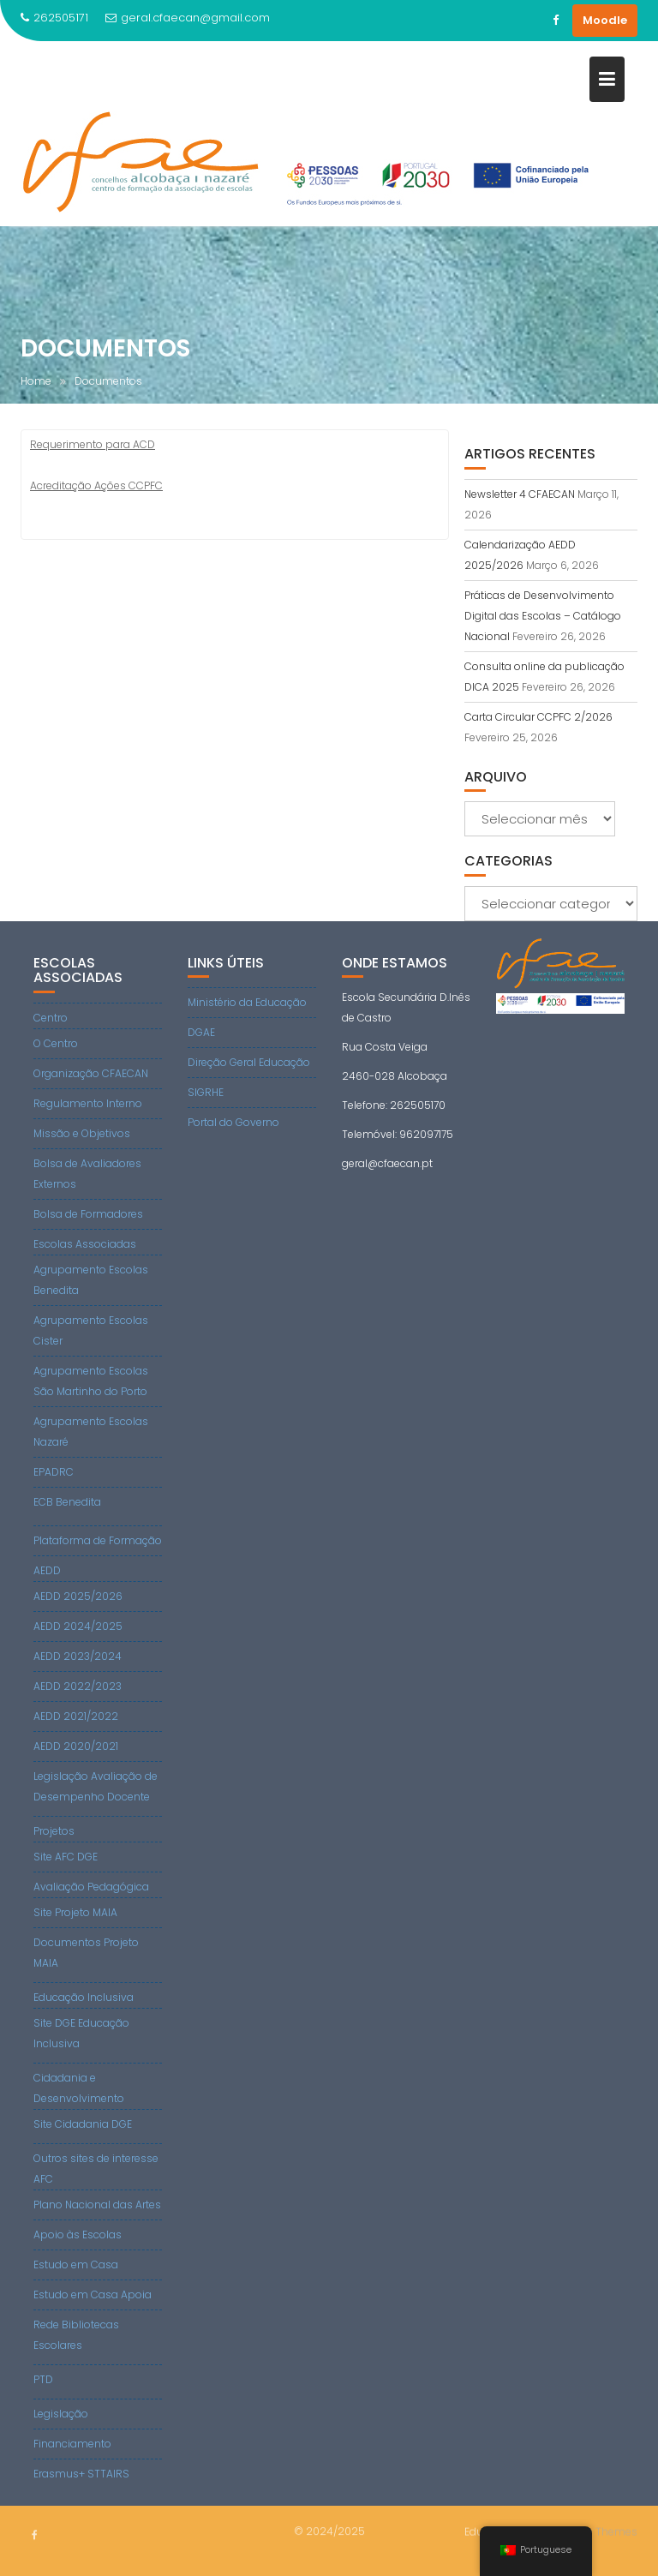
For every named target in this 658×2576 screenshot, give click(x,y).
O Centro (55, 1043)
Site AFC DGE (65, 1856)
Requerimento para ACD (92, 444)
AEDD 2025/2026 (78, 1596)
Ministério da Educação (247, 1002)
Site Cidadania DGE (82, 2124)
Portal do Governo (233, 1122)
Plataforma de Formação (97, 1540)
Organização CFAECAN (90, 1073)
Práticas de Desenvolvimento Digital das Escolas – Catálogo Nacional (542, 616)
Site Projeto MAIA (75, 1912)
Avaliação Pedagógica (91, 1886)
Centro (50, 1017)
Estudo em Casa (75, 2264)
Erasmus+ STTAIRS (81, 2473)
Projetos (54, 1831)
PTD (43, 2379)
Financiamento (72, 2443)
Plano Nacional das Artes (97, 2204)
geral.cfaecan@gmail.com (187, 17)
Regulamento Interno (87, 1103)
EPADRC (53, 1472)
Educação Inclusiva (83, 1997)
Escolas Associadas (84, 1244)
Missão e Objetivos (81, 1133)
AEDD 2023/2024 (77, 1656)
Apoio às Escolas (77, 2234)
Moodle (605, 20)
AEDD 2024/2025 (78, 1626)
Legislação (60, 2413)
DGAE (201, 1032)
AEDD (47, 1570)
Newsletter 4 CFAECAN (519, 494)
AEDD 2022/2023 (77, 1686)
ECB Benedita (67, 1502)
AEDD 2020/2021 (75, 1746)
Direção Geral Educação (249, 1062)
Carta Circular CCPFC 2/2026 (538, 717)
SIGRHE (206, 1092)
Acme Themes (600, 2530)
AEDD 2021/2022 (75, 1716)
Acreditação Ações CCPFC (96, 485)
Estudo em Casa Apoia (92, 2294)
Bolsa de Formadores (88, 1214)
